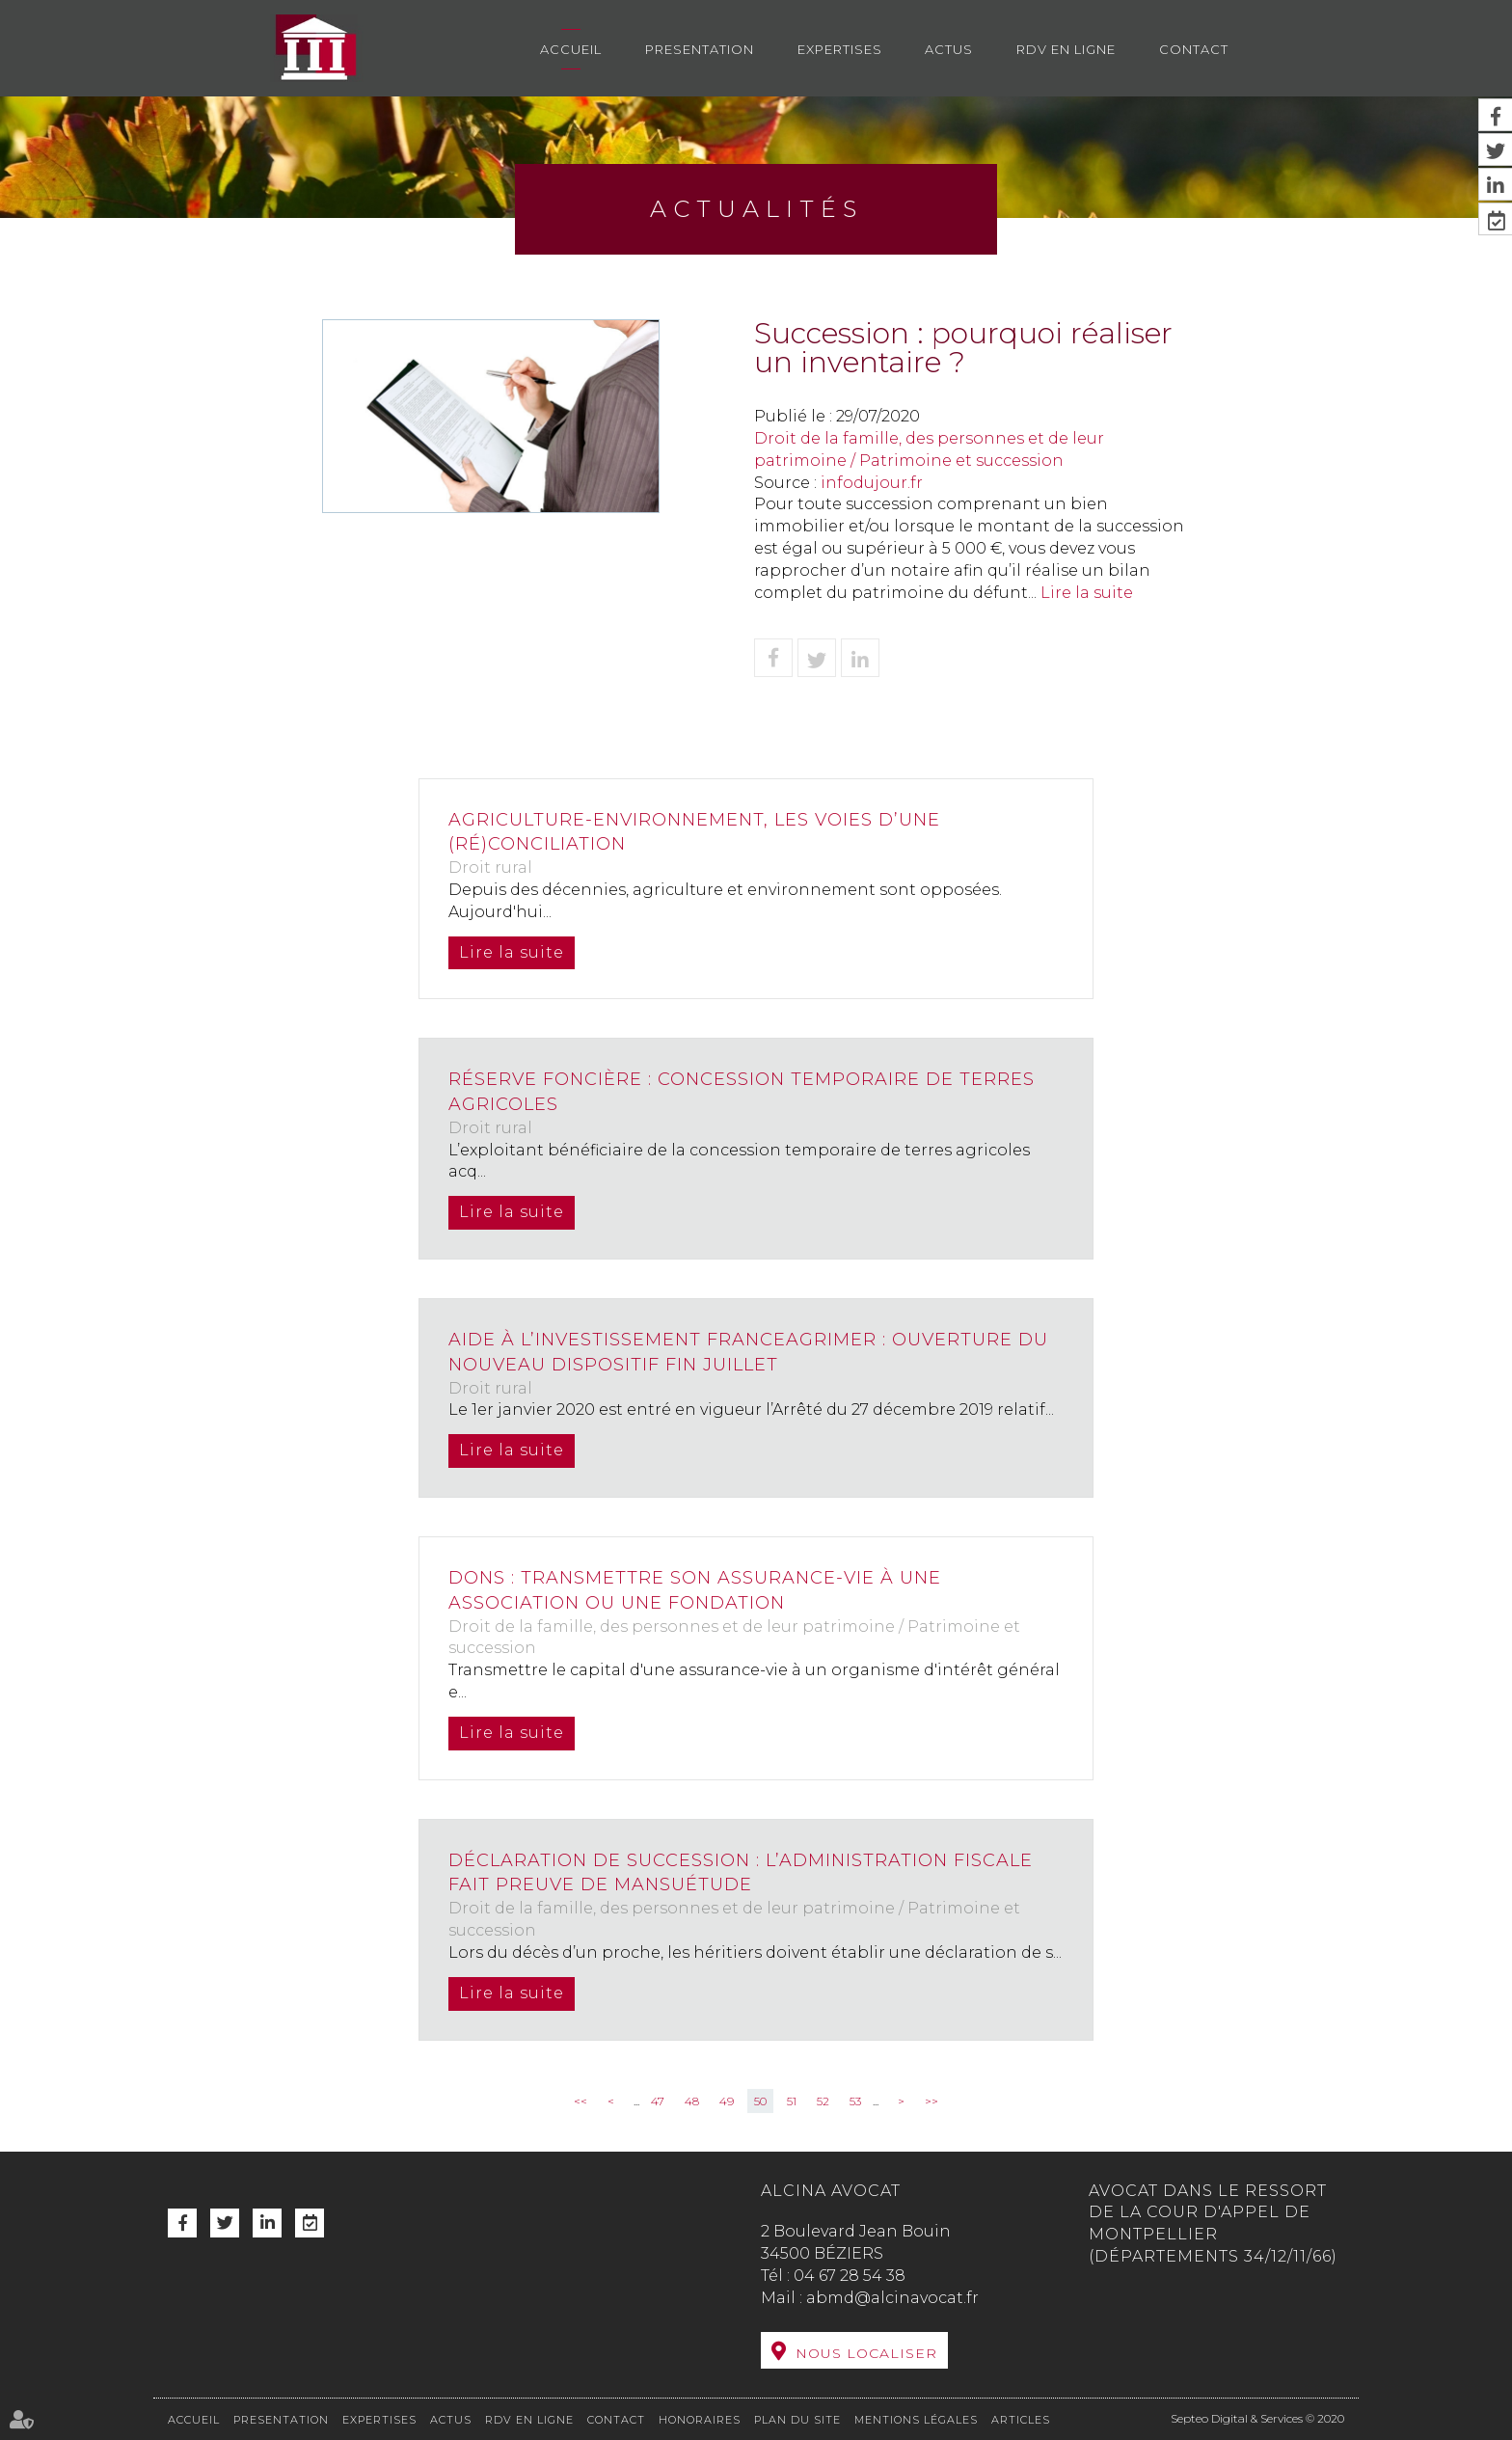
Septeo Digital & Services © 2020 (1257, 2418)
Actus (949, 49)
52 (823, 2101)
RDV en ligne (1066, 49)
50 (760, 2101)
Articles (1020, 2419)
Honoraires (700, 2419)
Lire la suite (1086, 592)
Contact (1193, 49)
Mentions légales (916, 2419)
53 (855, 2101)
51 (791, 2101)
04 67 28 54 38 (849, 2275)
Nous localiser (866, 2353)
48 (692, 2101)
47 (657, 2101)
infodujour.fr (872, 483)
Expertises (839, 49)
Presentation (699, 49)
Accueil (571, 49)
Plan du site (797, 2419)
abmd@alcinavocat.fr (892, 2298)
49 (726, 2101)
